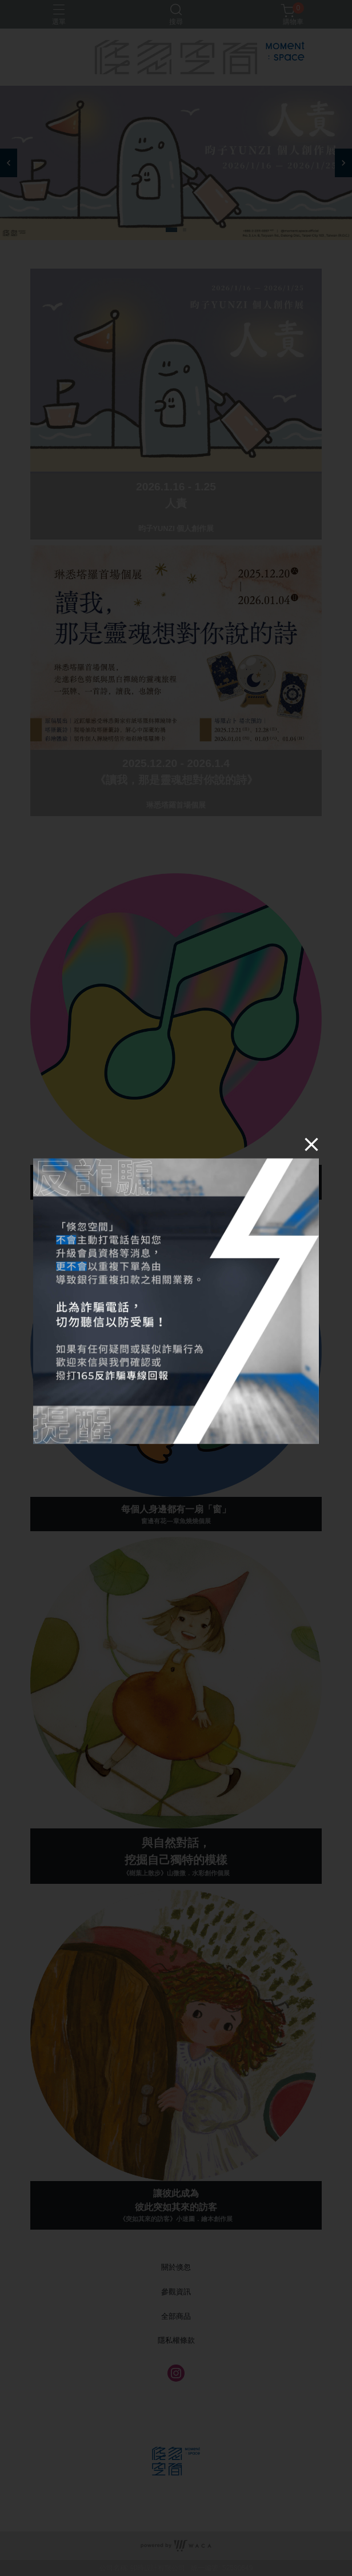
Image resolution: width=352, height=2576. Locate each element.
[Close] (297, 1159)
